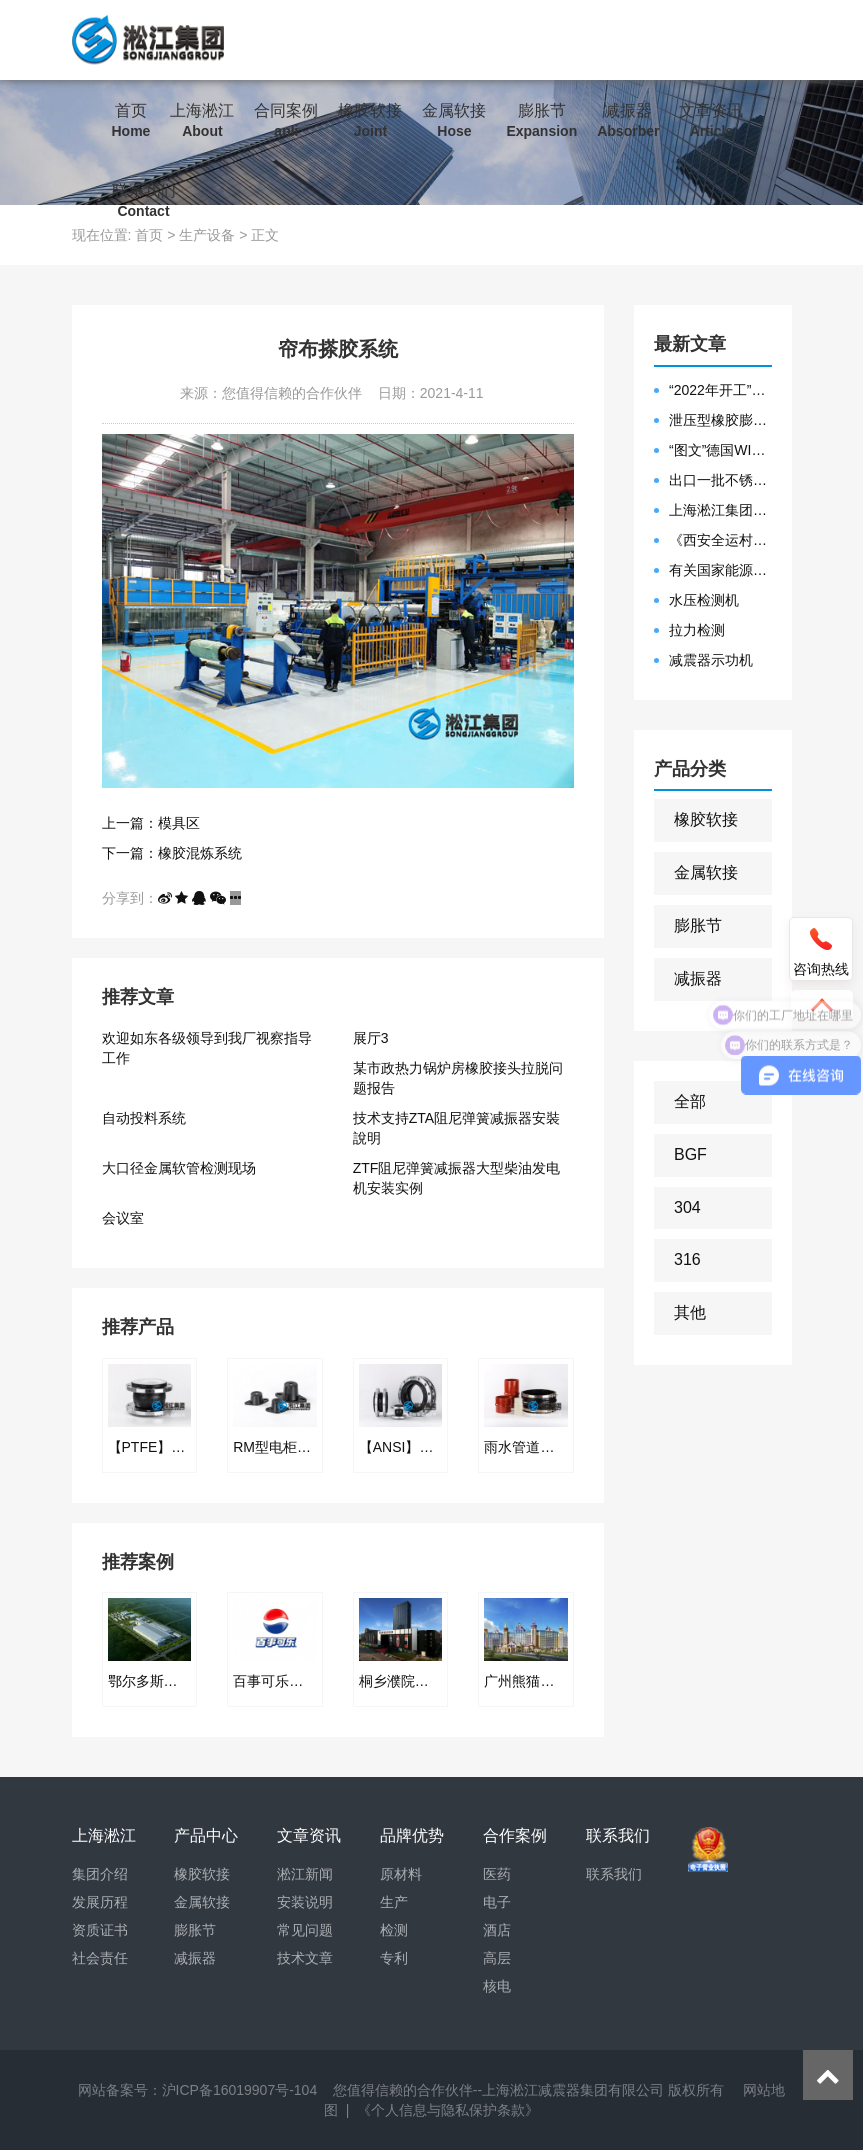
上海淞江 (202, 121)
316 (687, 1259)
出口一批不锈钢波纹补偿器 (720, 480)
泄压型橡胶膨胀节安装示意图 (720, 420)
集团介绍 (100, 1874)
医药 (497, 1874)
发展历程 (100, 1902)
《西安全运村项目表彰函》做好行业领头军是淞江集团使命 (720, 540)
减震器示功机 (711, 660)
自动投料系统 (144, 1118)
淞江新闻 (305, 1874)
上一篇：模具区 (151, 823)
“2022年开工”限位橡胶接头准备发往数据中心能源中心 (720, 390)
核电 (497, 1986)
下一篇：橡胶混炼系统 (172, 853)
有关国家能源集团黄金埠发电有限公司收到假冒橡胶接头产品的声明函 (720, 570)
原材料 (401, 1874)
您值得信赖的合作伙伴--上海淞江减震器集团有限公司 (498, 2090)
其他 (690, 1312)
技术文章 (305, 1958)
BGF (690, 1154)
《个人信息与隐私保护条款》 (448, 2110)
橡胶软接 (370, 121)
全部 (690, 1101)
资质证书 (100, 1930)
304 (687, 1207)
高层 (497, 1958)
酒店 (497, 1930)
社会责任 (100, 1958)
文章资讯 (711, 121)
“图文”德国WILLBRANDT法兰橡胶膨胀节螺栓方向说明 (720, 450)
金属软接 (454, 121)
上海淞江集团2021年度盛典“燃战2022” (720, 510)
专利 (394, 1958)
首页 (131, 121)
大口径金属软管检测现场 (179, 1168)
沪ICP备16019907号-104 (240, 2090)
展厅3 (371, 1038)
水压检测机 (704, 600)
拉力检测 (697, 630)
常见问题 (305, 1930)
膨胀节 (541, 121)
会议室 (123, 1218)
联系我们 (144, 201)
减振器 (628, 121)
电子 (497, 1902)
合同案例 (286, 121)
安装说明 (305, 1902)
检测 (394, 1930)
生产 (394, 1902)
